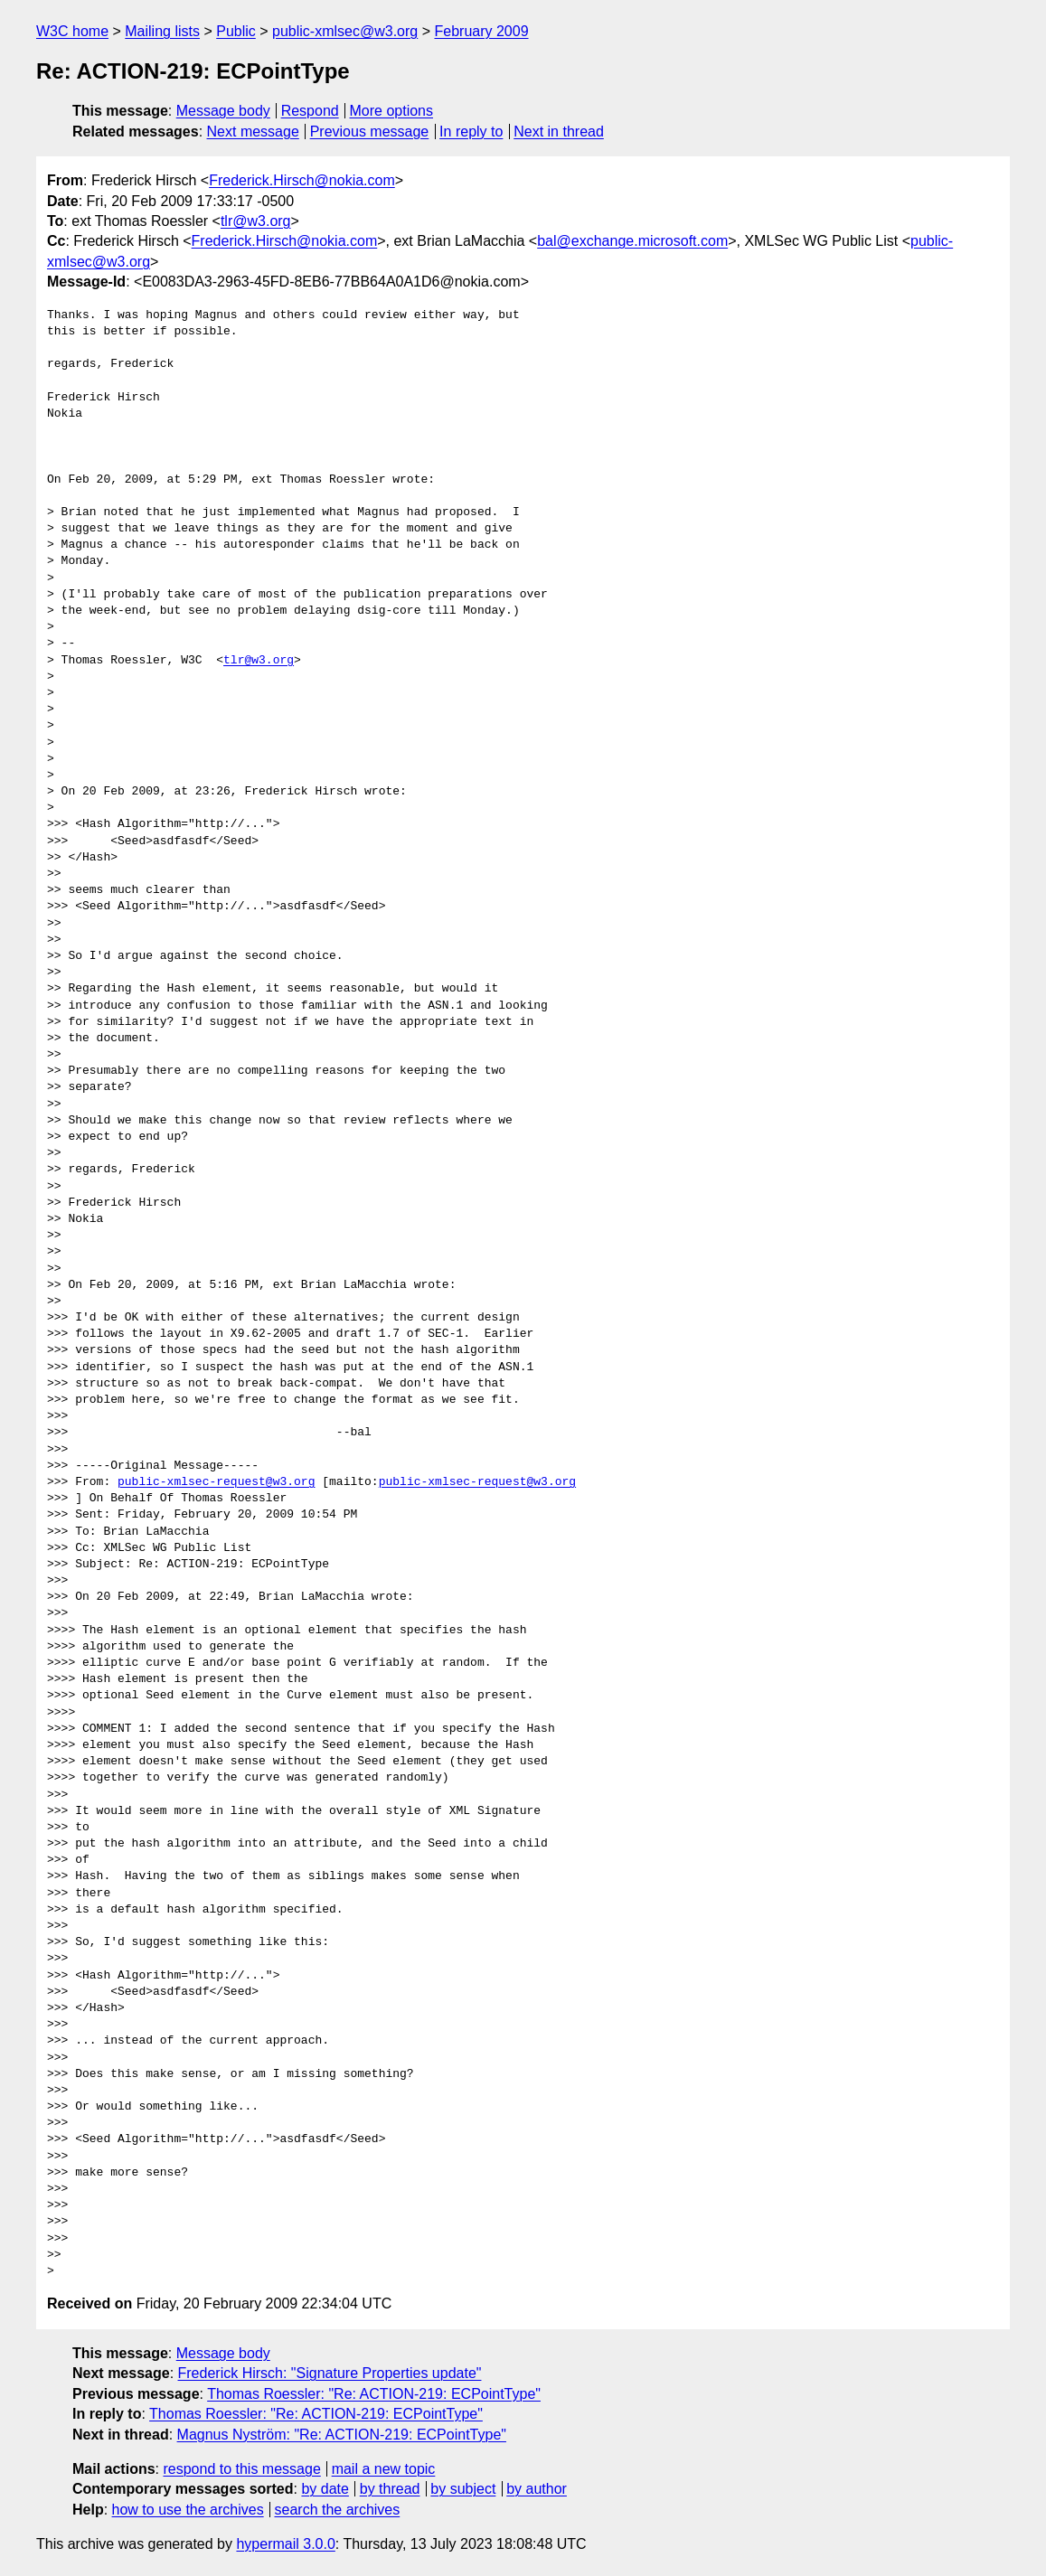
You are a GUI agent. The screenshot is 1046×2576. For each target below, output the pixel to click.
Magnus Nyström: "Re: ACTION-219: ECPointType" (341, 2434)
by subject (462, 2488)
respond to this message (241, 2469)
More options (392, 110)
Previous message (369, 131)
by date (324, 2488)
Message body (223, 110)
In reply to (471, 131)
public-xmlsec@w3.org (345, 31)
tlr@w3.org (256, 221)
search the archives (337, 2509)
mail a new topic (384, 2469)
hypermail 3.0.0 (285, 2544)
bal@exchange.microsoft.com (632, 241)
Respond (310, 110)
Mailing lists (162, 31)
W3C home (72, 31)
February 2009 (481, 31)
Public (236, 31)
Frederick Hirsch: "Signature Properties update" (330, 2373)
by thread (390, 2488)
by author (536, 2488)
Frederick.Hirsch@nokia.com (302, 180)
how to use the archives (188, 2509)
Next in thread (559, 131)
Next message (253, 131)
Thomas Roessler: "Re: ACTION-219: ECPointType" (374, 2394)
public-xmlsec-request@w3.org (216, 1482)
